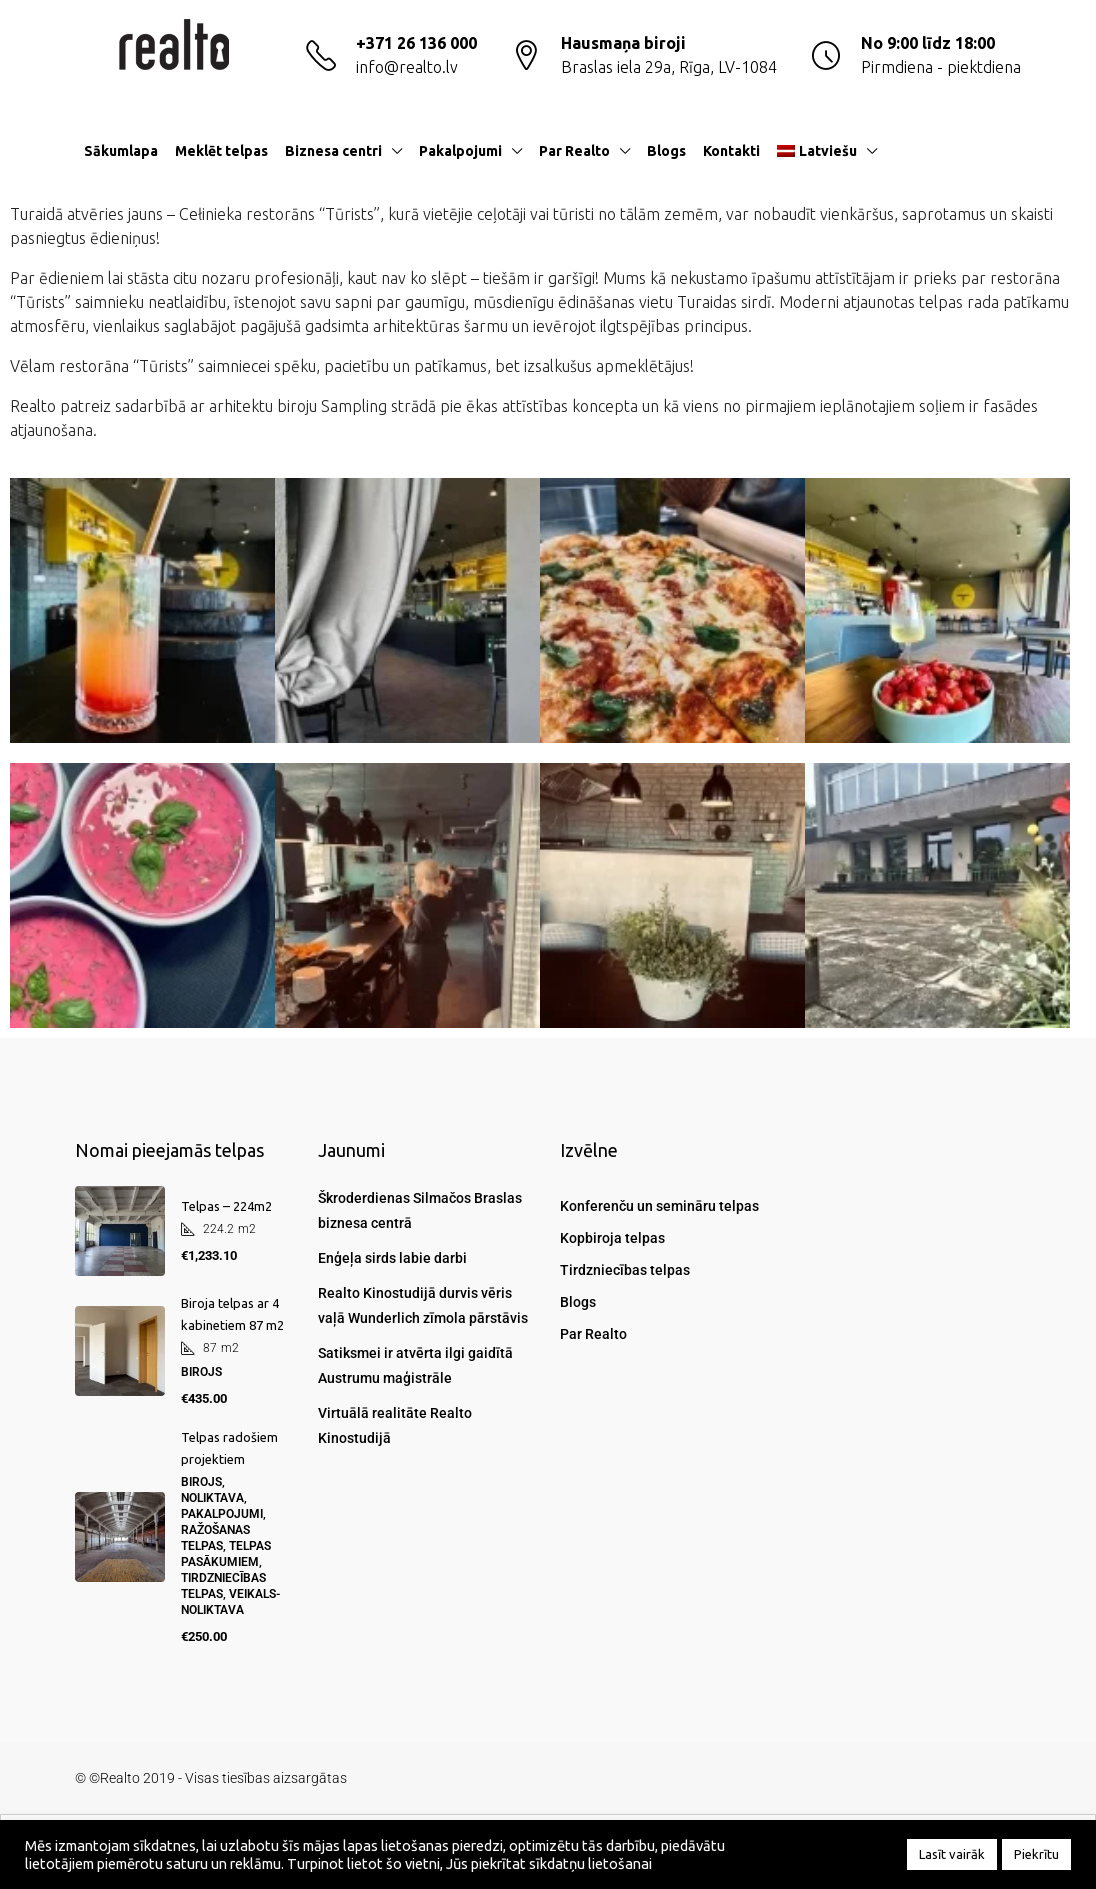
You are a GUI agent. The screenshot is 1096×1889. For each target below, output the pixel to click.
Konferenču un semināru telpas (659, 1206)
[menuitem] (990, 151)
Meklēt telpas (221, 151)
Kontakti (731, 151)
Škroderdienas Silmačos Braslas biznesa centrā (420, 1210)
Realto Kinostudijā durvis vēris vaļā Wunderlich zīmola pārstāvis (423, 1305)
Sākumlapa (121, 151)
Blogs (666, 151)
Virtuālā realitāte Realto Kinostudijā (395, 1425)
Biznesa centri (333, 151)
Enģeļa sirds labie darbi (392, 1258)
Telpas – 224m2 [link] (226, 1206)
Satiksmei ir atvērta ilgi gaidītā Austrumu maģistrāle (415, 1365)
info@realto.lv (407, 67)
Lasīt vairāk (952, 1854)
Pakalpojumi (460, 151)
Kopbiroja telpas (612, 1238)
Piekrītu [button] (1036, 1854)
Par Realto (574, 151)
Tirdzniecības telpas (625, 1270)
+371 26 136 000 (416, 43)
